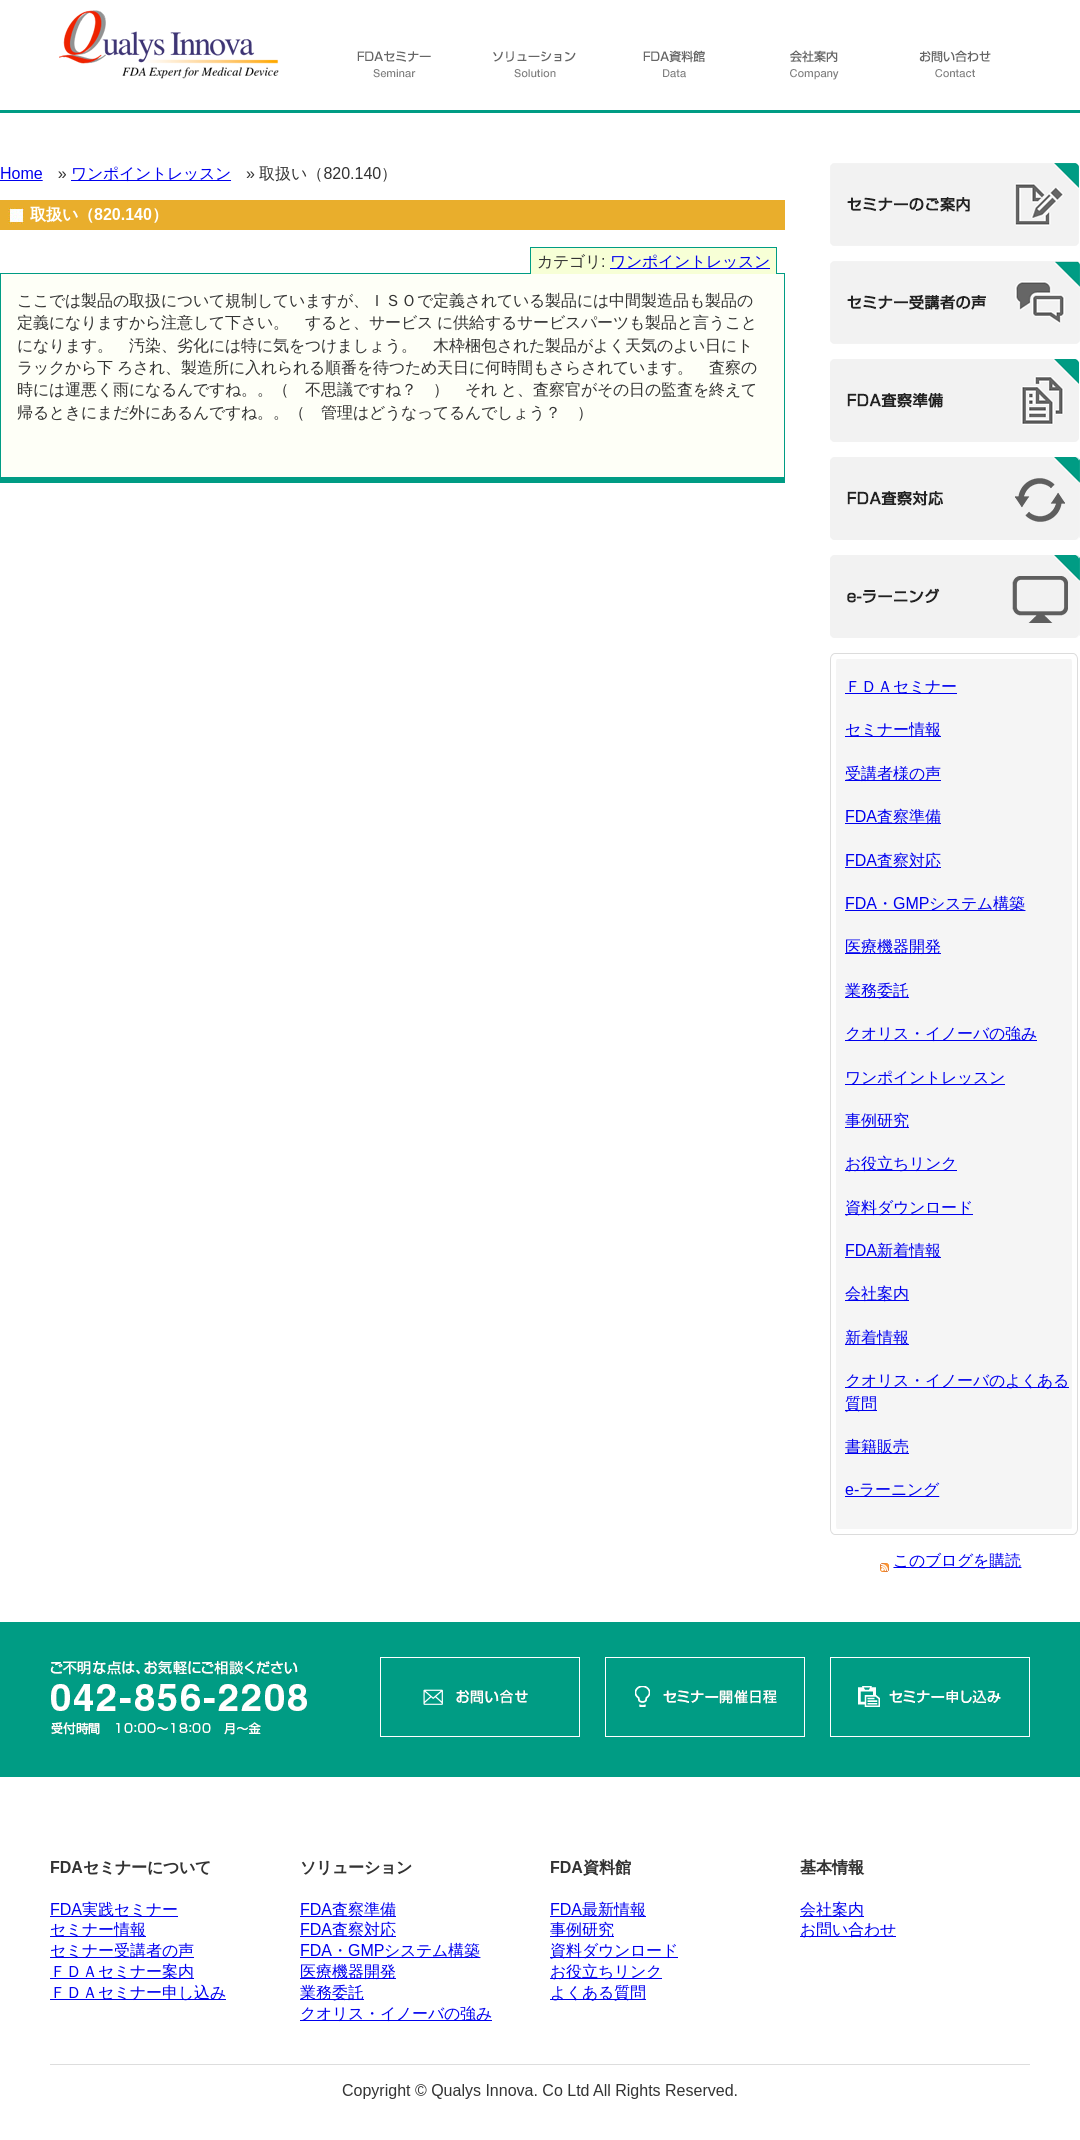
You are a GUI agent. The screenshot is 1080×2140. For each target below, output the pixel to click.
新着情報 (877, 1337)
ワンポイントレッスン (151, 173)
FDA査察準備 (893, 816)
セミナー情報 (893, 729)
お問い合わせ (953, 70)
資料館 (676, 70)
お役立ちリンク (901, 1163)
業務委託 (877, 990)
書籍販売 (877, 1446)
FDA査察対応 (893, 860)
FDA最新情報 (598, 1909)
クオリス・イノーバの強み (941, 1033)
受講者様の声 (893, 773)
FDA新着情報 (893, 1250)
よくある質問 (598, 1992)
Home (21, 173)
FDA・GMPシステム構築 (935, 903)
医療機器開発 (893, 946)
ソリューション (535, 70)
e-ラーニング (892, 1489)
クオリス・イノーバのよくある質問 (957, 1391)
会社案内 (813, 70)
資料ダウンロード (909, 1207)
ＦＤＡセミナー (901, 686)
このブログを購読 (957, 1560)
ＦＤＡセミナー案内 (122, 1971)
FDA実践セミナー (114, 1909)
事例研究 (877, 1120)
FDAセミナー (395, 70)
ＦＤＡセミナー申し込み (138, 1992)
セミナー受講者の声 (122, 1950)
